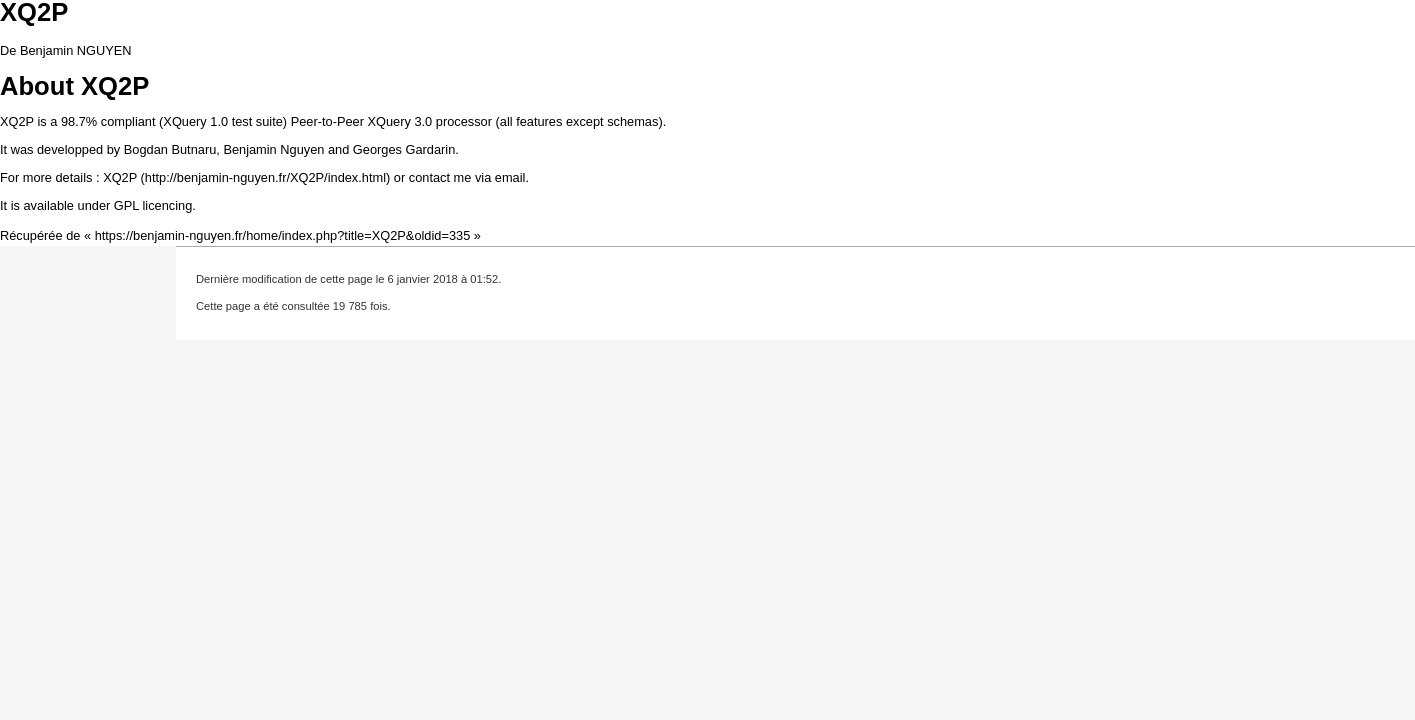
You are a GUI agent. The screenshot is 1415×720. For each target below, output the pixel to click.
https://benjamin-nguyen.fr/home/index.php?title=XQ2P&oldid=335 (283, 235)
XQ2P (120, 177)
